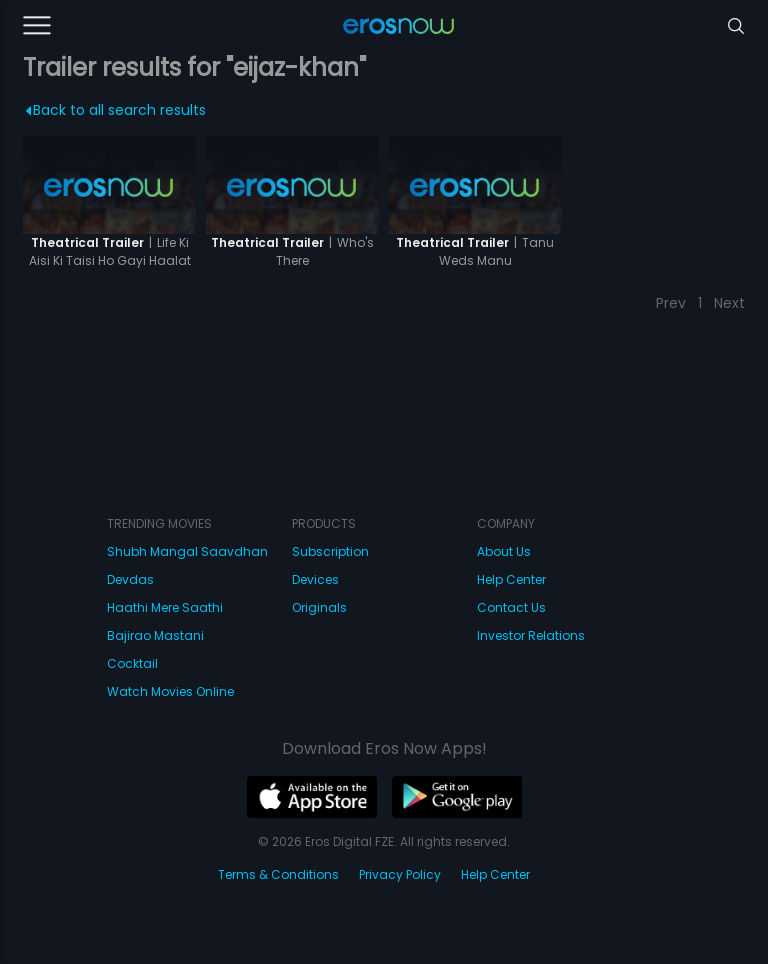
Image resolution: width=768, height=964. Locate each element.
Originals (319, 607)
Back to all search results (115, 110)
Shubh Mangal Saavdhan (187, 551)
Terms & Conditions (278, 874)
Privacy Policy (400, 874)
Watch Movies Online (170, 691)
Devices (315, 579)
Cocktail (132, 663)
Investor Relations (531, 635)
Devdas (130, 579)
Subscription (330, 551)
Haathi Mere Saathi (165, 607)
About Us (504, 551)
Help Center (511, 579)
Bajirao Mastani (155, 635)
